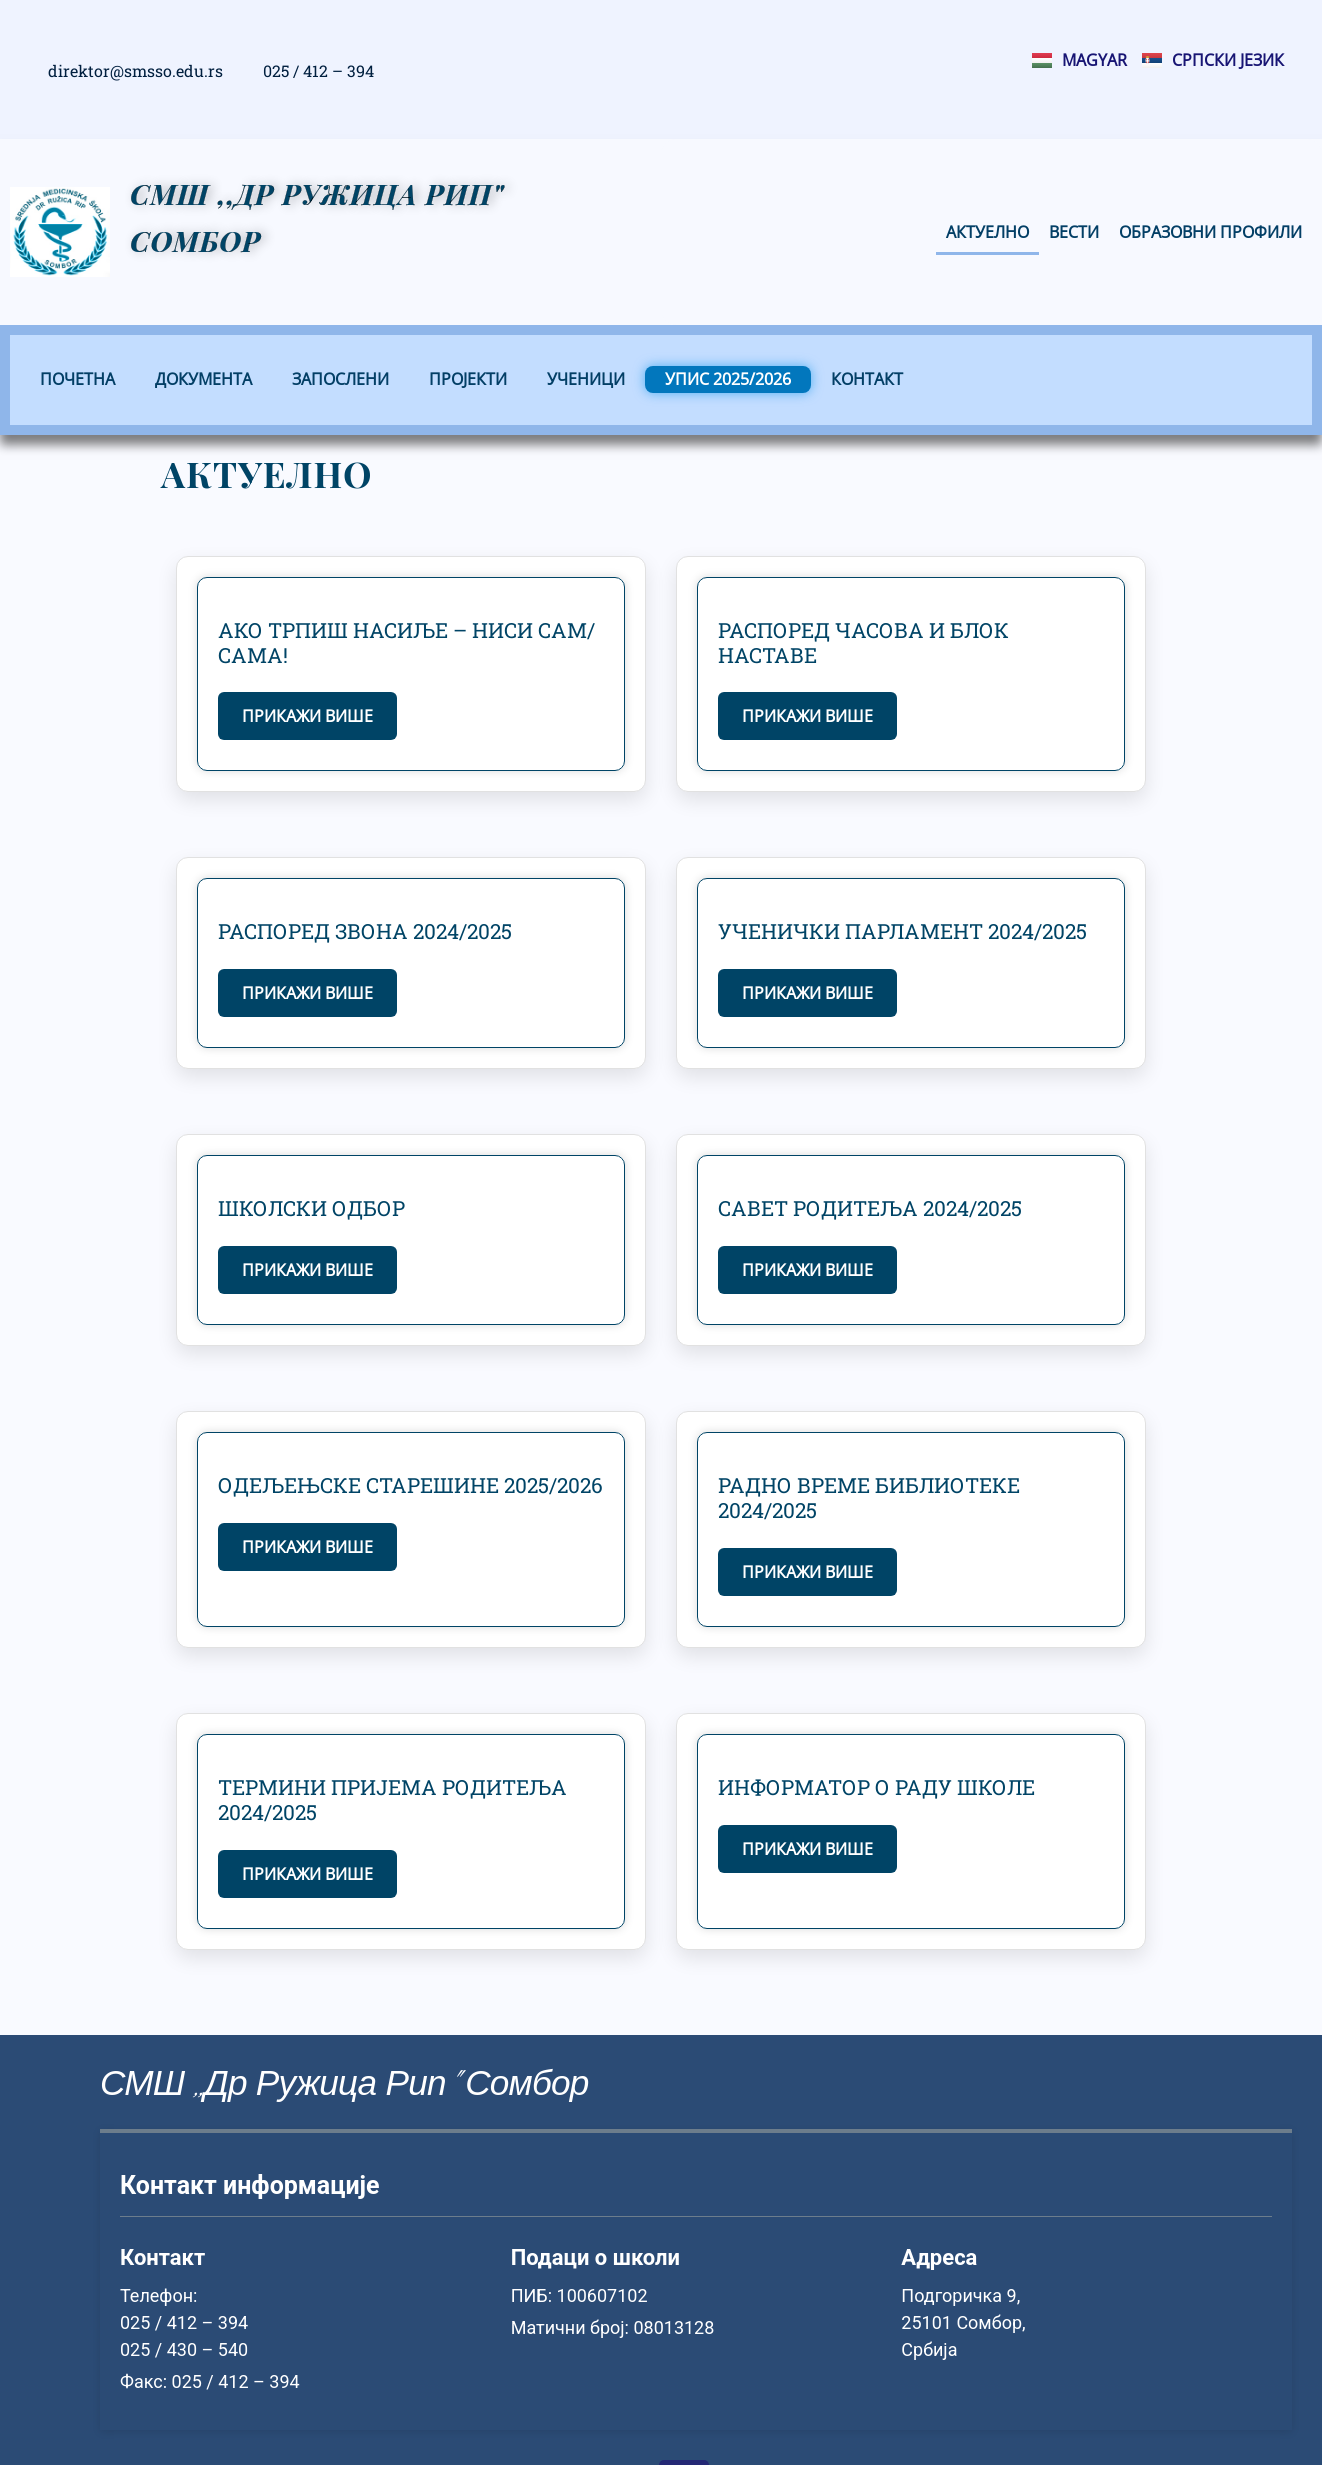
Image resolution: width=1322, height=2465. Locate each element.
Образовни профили (1210, 232)
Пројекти (468, 379)
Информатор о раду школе (876, 1787)
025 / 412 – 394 (318, 70)
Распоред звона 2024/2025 (365, 931)
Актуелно (987, 232)
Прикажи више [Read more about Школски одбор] (307, 1270)
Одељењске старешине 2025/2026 (410, 1485)
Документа (203, 379)
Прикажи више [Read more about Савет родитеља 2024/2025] (807, 1270)
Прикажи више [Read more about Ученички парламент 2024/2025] (807, 993)
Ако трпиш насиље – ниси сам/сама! (406, 642)
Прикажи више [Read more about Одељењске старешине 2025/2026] (307, 1547)
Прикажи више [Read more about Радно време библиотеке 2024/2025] (807, 1572)
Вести (1074, 232)
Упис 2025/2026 (728, 379)
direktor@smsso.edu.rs (135, 70)
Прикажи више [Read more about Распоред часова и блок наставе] (807, 716)
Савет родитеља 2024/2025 (870, 1208)
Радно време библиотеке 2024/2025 (869, 1497)
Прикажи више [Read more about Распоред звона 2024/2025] (307, 993)
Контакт (867, 379)
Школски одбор (311, 1208)
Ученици (586, 379)
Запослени (340, 379)
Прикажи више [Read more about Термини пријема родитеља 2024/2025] (307, 1874)
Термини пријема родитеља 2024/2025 (392, 1799)
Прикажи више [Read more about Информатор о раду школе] (807, 1849)
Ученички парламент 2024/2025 (902, 931)
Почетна (77, 379)
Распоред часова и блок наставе (863, 642)
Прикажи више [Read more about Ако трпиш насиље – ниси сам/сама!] (307, 716)
